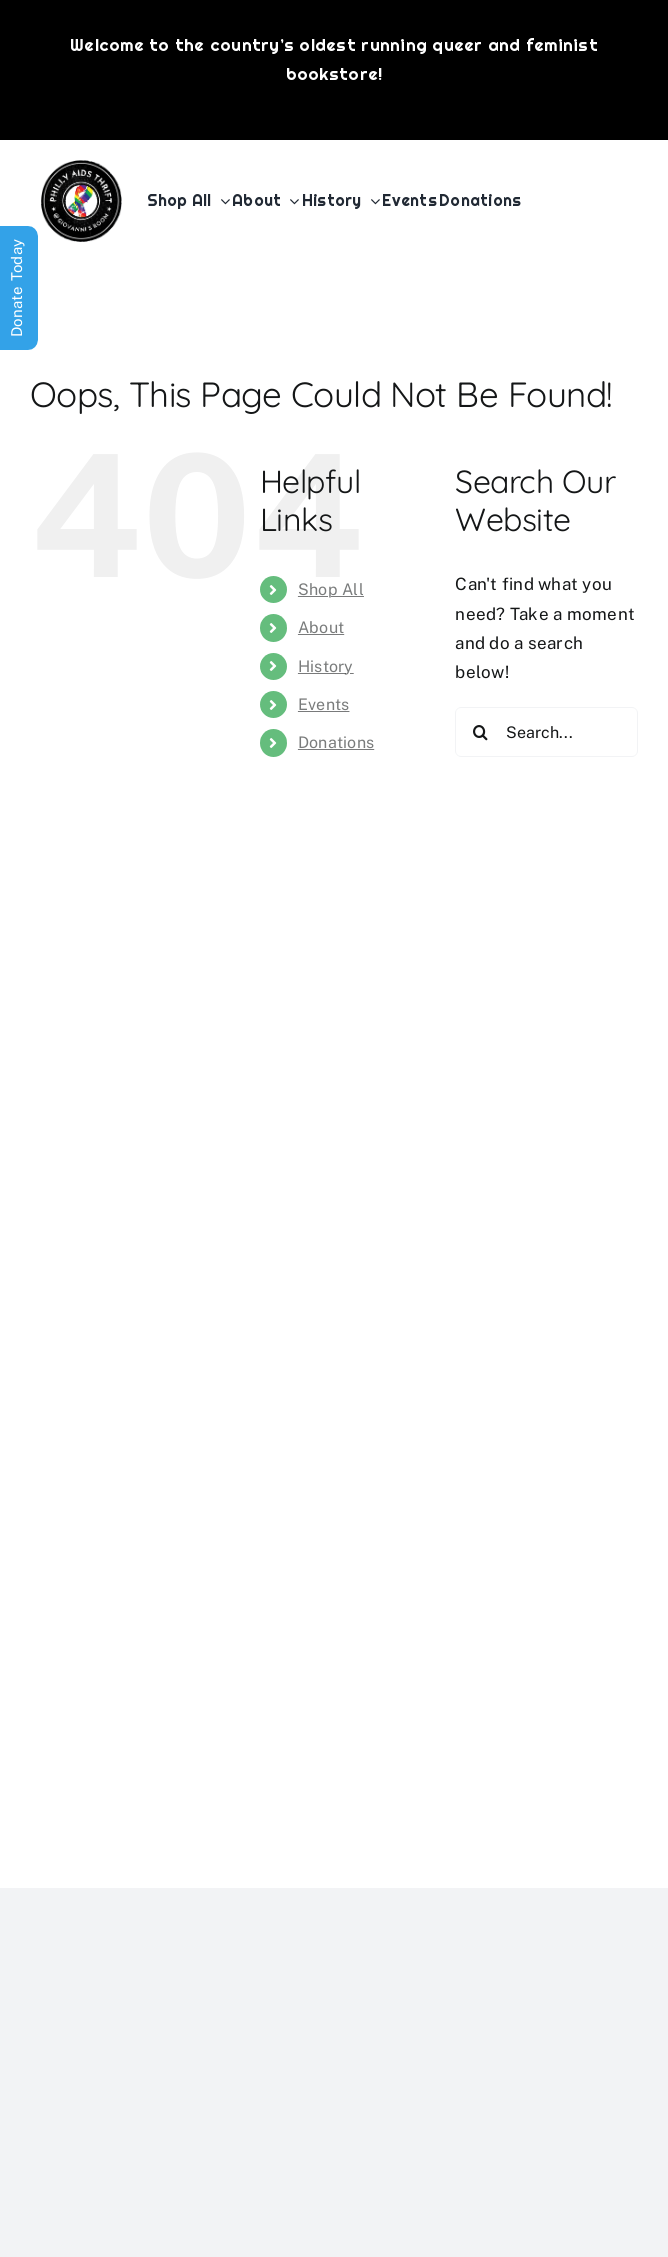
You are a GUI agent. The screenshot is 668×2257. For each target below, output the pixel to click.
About (321, 627)
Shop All (331, 589)
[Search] (480, 732)
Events (324, 704)
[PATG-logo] (81, 168)
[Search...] (546, 732)
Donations (336, 742)
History (326, 666)
